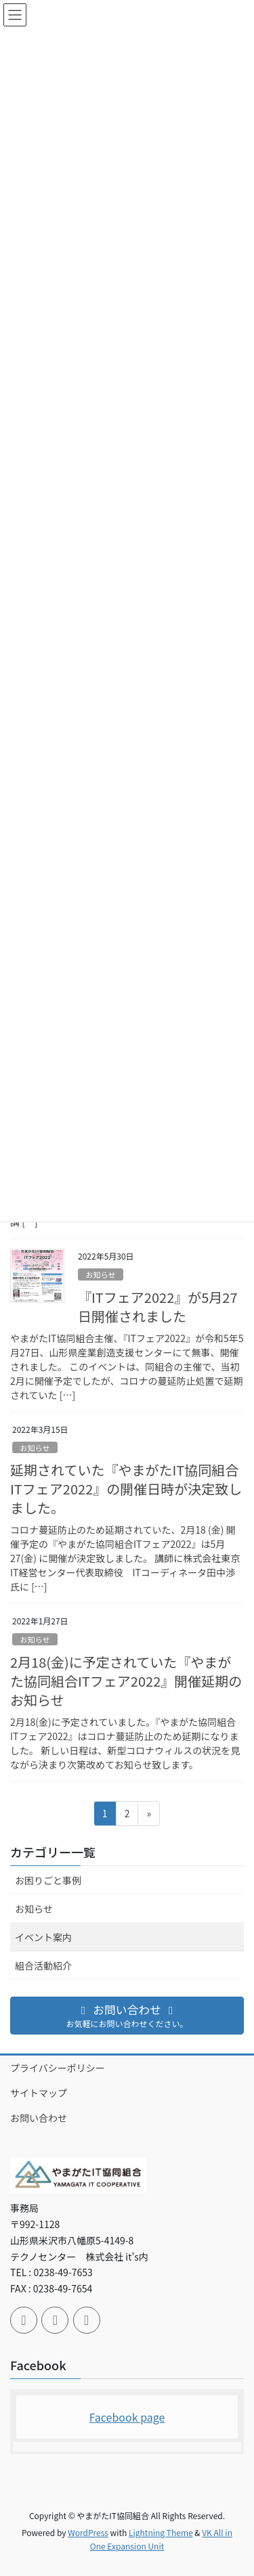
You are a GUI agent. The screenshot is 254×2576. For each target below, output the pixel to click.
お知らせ (100, 1274)
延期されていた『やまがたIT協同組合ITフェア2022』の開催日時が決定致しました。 (126, 1488)
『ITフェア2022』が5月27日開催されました (158, 1306)
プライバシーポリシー (57, 2067)
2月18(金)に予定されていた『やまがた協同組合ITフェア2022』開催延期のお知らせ (126, 1681)
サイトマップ (38, 2093)
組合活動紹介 (43, 1965)
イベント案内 (43, 1937)
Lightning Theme (161, 2532)
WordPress (88, 2532)
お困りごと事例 (48, 1880)
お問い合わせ (38, 2118)
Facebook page (127, 2417)
